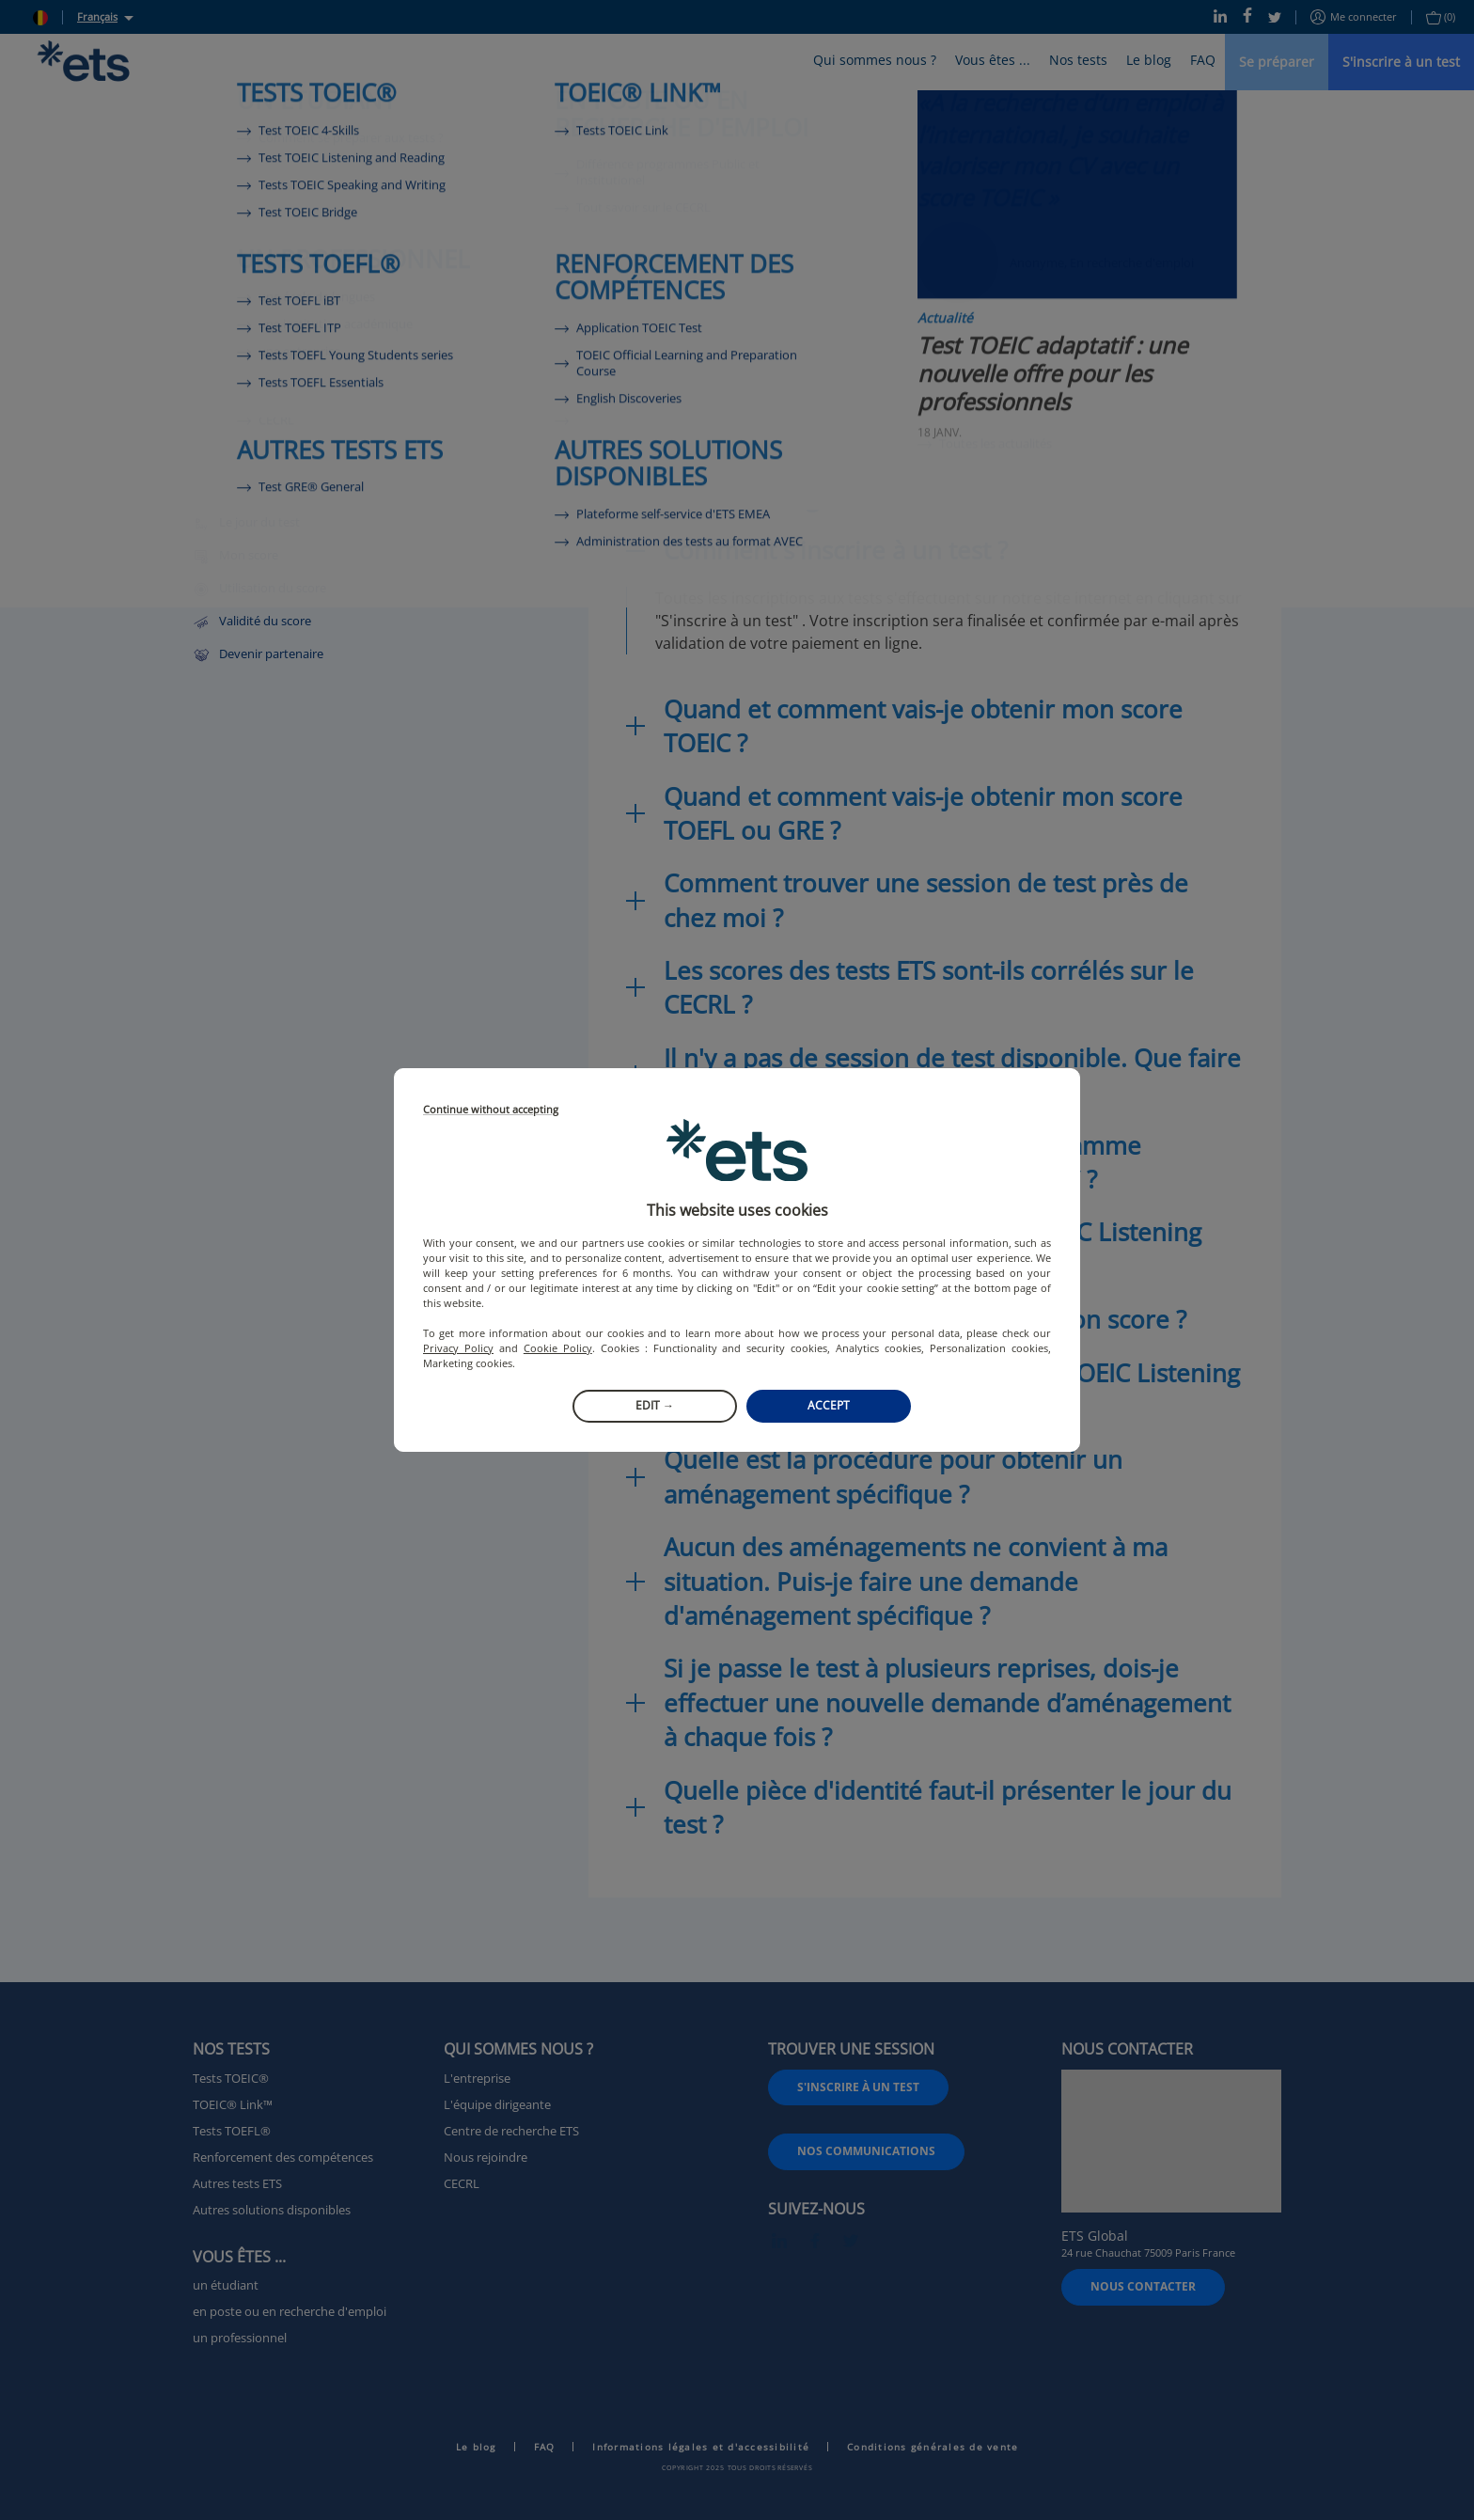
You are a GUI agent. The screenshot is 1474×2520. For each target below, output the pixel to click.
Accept (829, 1405)
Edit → (654, 1405)
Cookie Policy (558, 1348)
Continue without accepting (490, 1110)
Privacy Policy (458, 1348)
